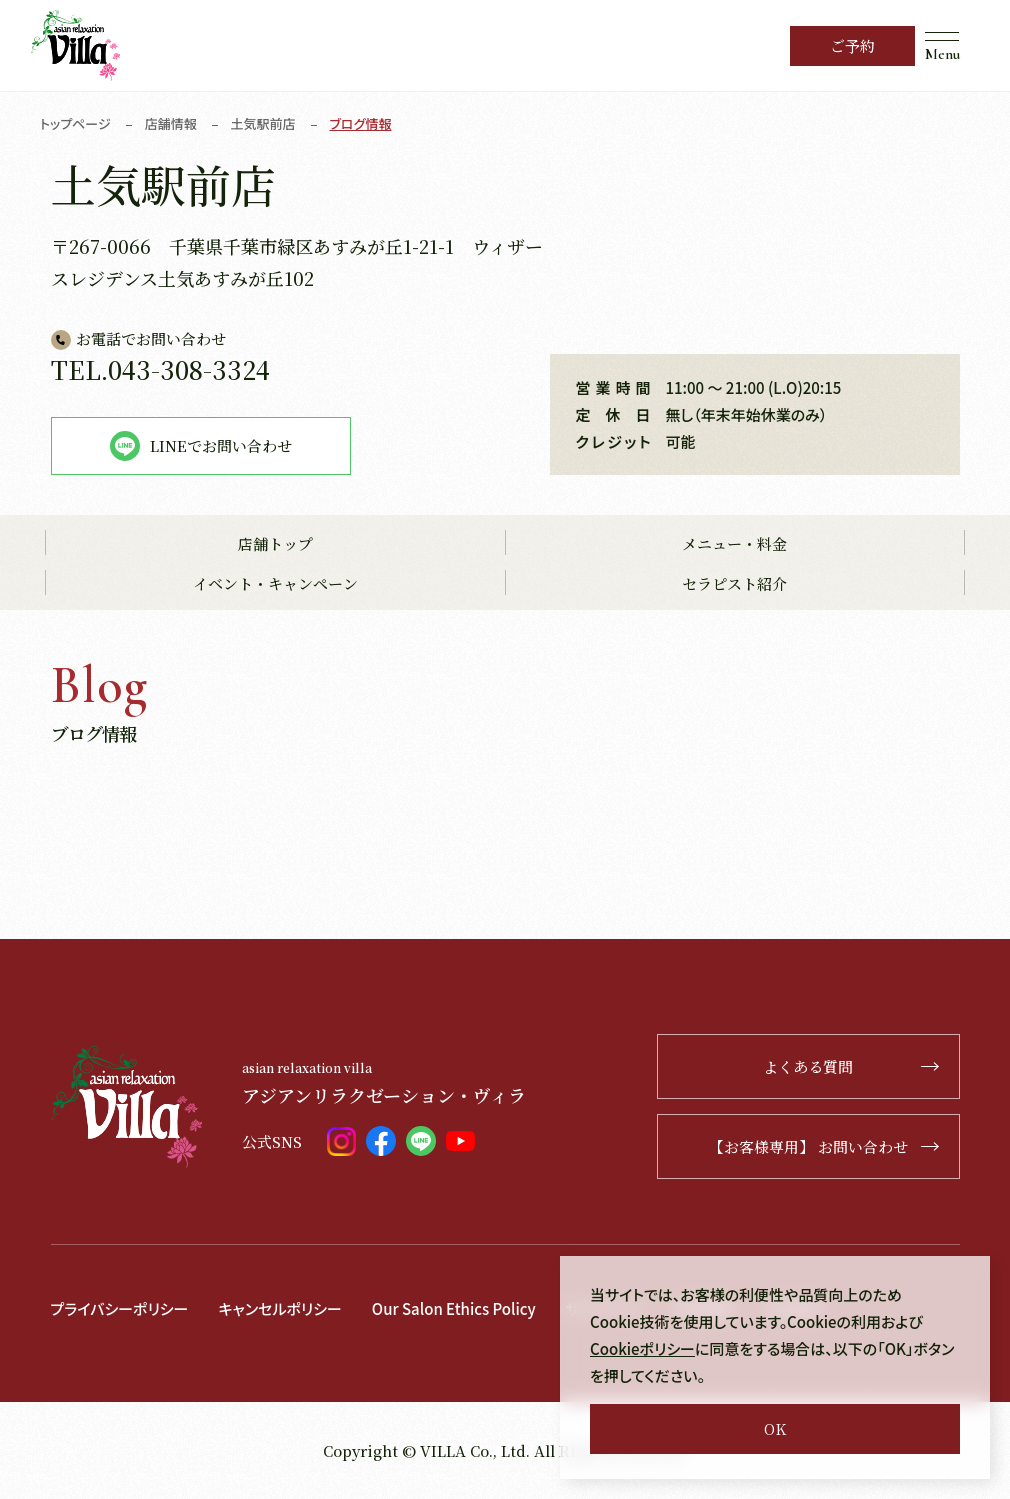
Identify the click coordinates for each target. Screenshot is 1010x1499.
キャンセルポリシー (279, 1308)
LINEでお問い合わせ (201, 446)
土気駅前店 (263, 123)
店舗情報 (171, 123)
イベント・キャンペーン (275, 583)
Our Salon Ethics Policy (454, 1308)
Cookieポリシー (642, 1348)
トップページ (75, 123)
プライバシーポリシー (120, 1308)
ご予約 (852, 45)
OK (775, 1428)
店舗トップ (275, 543)
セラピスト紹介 (734, 583)
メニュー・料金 (734, 543)
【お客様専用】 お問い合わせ (824, 1146)
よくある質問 (851, 1066)
